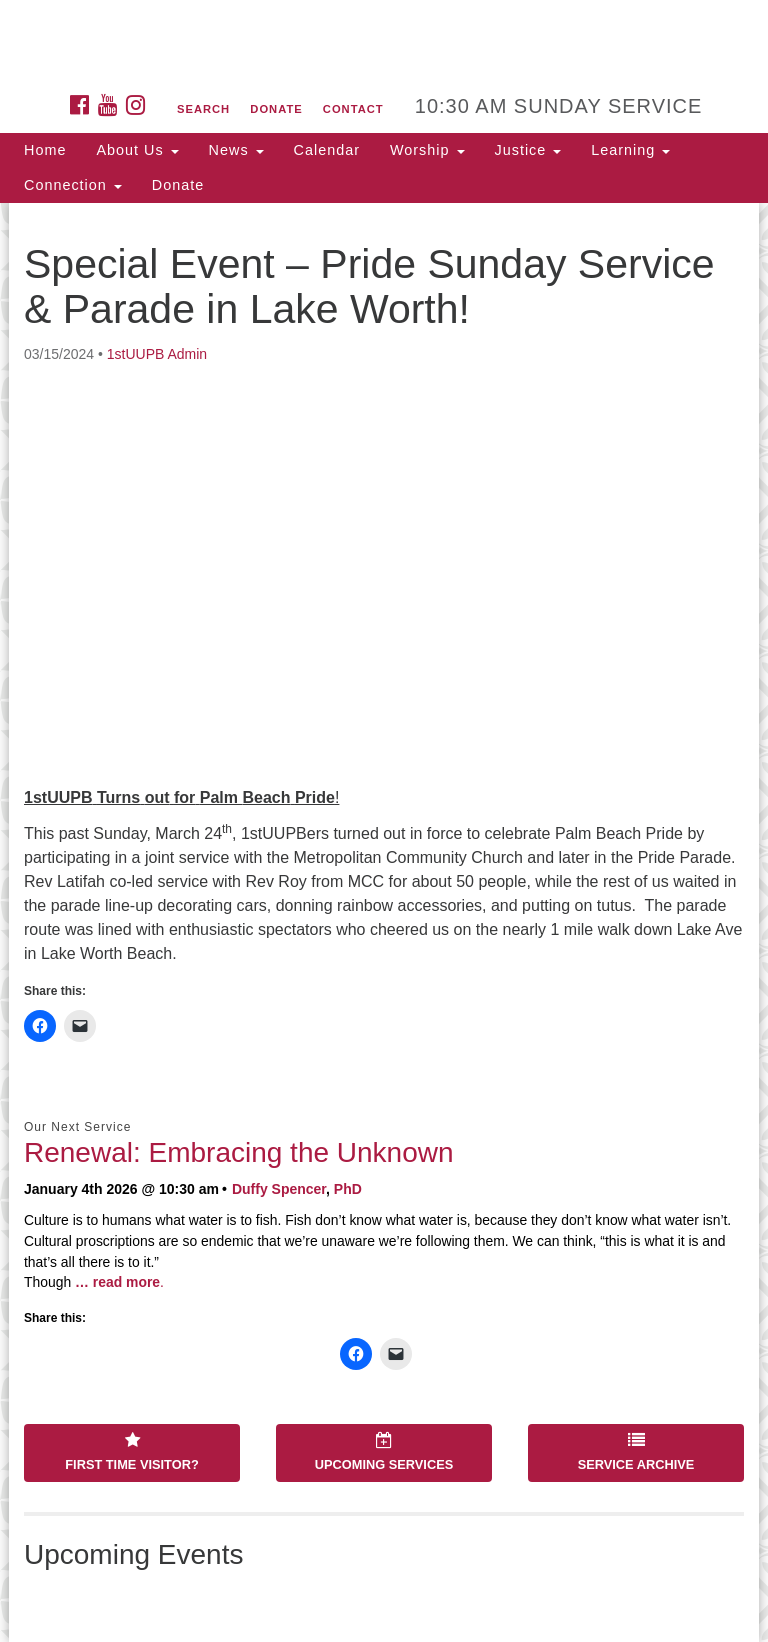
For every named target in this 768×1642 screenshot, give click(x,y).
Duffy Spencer (279, 1189)
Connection (73, 185)
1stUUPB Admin (157, 354)
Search (203, 109)
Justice (528, 150)
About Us (137, 150)
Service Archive (636, 1452)
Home (45, 150)
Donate (276, 109)
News (236, 150)
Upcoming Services (384, 1452)
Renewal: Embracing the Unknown (239, 1152)
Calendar (327, 150)
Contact (353, 109)
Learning (630, 150)
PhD (348, 1189)
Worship (427, 150)
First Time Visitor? (131, 1452)
